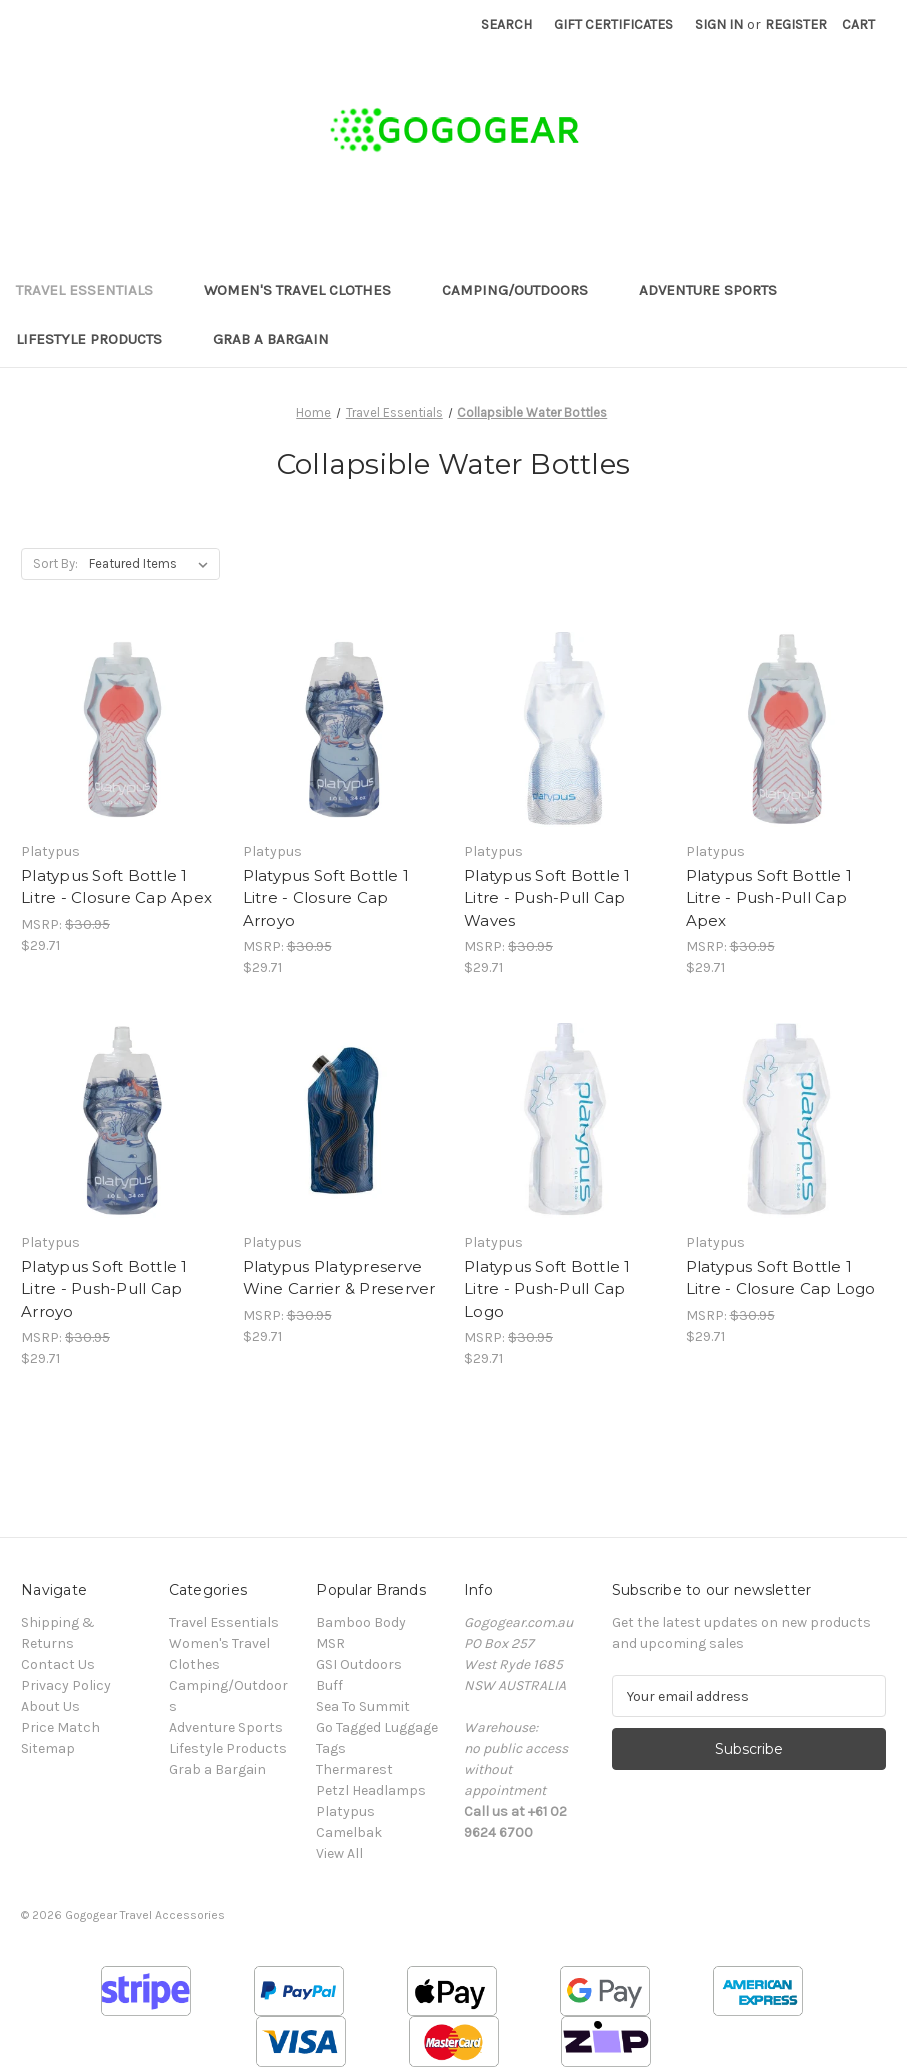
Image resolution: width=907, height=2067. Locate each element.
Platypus (345, 1811)
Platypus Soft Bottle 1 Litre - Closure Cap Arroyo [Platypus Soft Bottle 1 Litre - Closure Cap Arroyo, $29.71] (326, 898)
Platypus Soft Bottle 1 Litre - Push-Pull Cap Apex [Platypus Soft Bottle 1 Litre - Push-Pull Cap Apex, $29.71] (769, 898)
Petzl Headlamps (371, 1790)
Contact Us (58, 1664)
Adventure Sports (717, 290)
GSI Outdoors (359, 1664)
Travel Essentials (94, 290)
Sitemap (48, 1748)
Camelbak (349, 1832)
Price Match (60, 1727)
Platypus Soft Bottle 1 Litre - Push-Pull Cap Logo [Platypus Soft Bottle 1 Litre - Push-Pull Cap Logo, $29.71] (547, 1289)
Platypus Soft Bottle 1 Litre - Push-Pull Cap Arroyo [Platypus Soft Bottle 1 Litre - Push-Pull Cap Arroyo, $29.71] (104, 1289)
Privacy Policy (66, 1685)
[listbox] (152, 564)
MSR (330, 1643)
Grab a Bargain (271, 339)
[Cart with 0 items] (858, 24)
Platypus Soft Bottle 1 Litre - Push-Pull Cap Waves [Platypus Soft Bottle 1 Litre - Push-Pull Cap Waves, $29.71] (547, 898)
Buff (329, 1685)
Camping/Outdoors (524, 290)
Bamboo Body (361, 1622)
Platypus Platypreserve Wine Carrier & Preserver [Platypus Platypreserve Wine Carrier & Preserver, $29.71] (339, 1278)
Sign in (719, 24)
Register (796, 24)
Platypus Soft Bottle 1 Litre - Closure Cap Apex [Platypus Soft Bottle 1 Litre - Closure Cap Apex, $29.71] (116, 887)
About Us (50, 1706)
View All (339, 1853)
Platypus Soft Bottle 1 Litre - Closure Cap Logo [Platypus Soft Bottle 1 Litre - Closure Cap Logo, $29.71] (781, 1278)
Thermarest (354, 1769)
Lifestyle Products (98, 339)
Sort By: (55, 563)
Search (506, 24)
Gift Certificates (613, 24)
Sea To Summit (363, 1706)
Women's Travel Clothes (307, 290)
